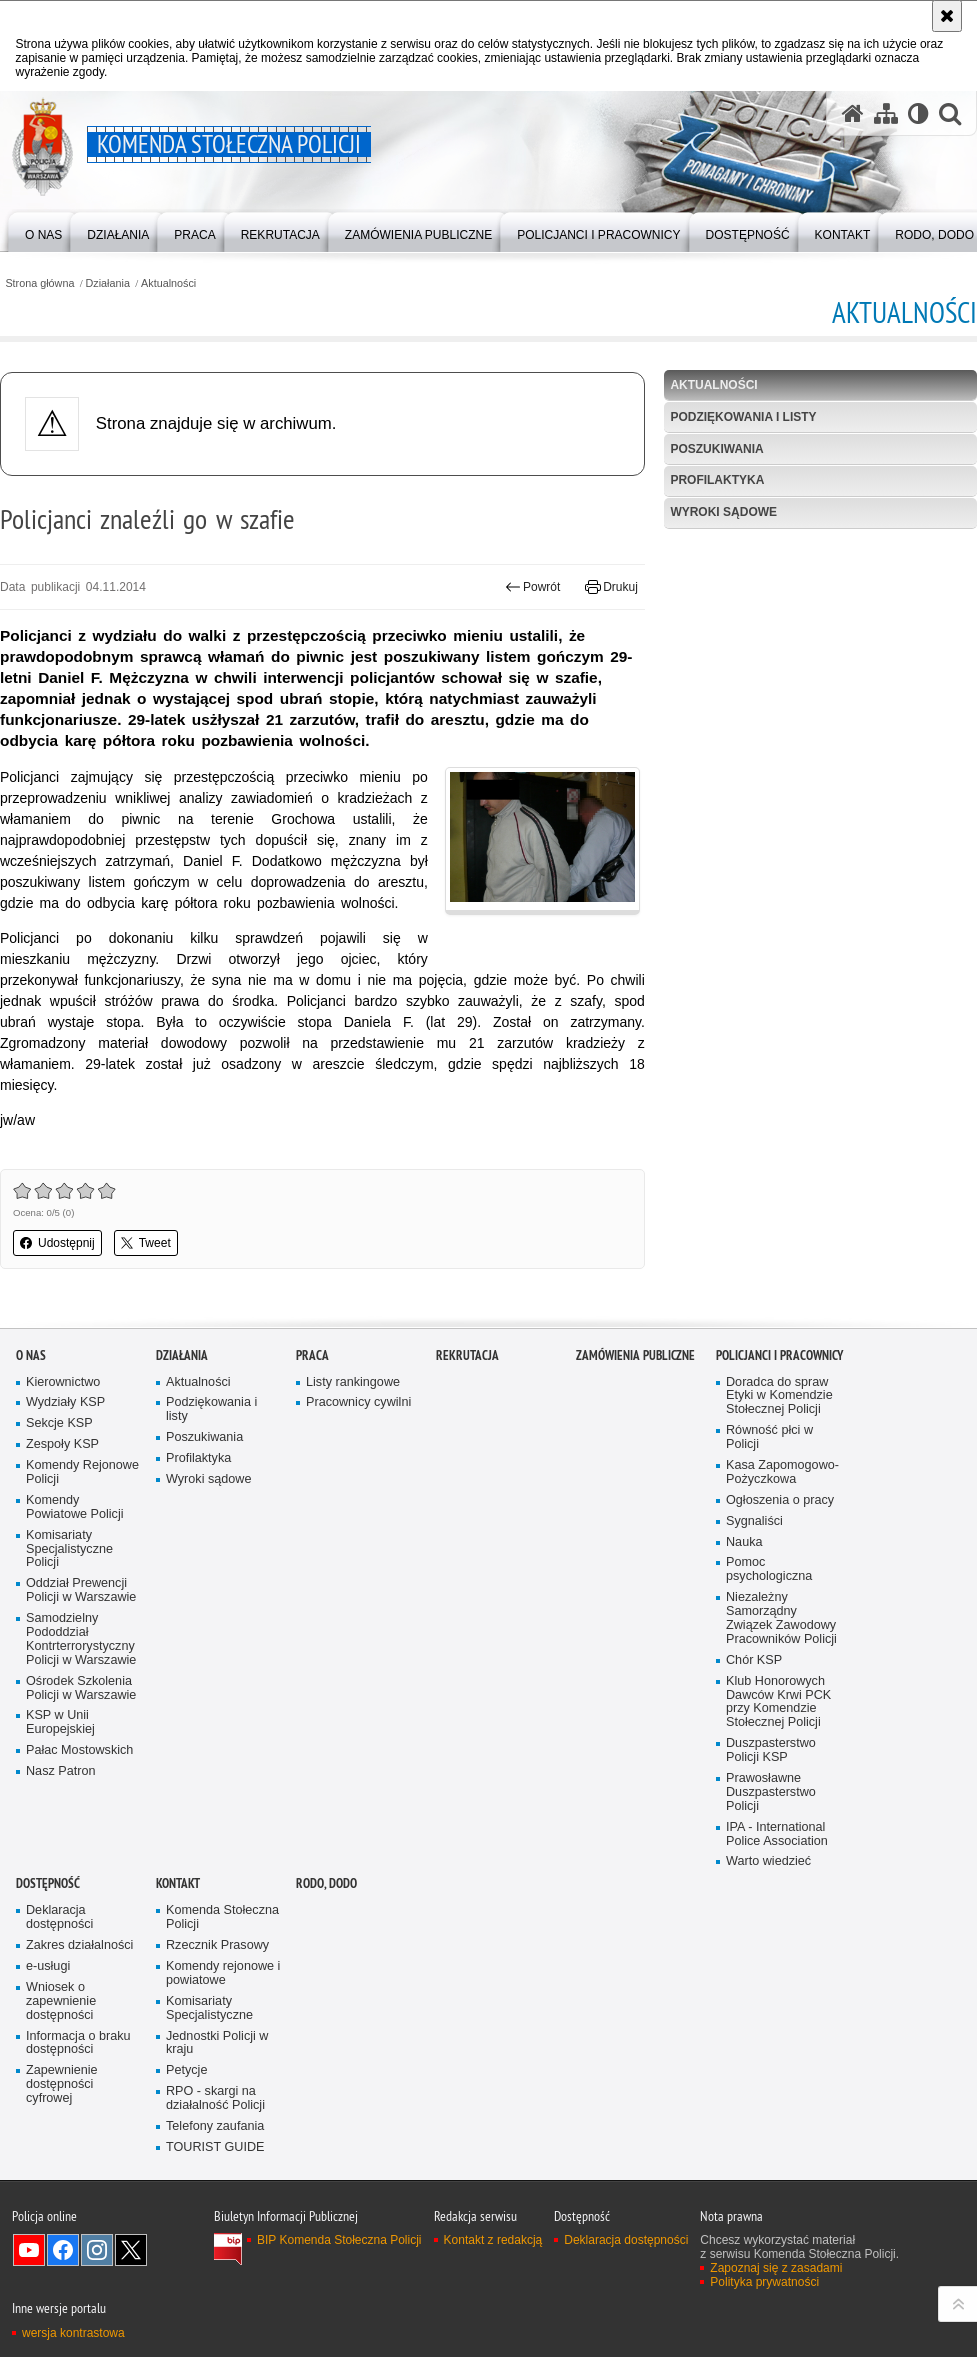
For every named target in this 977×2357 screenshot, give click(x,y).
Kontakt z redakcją (493, 2240)
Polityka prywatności (764, 2282)
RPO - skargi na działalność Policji (215, 2098)
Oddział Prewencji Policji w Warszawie (81, 1590)
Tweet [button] (146, 1243)
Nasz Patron (60, 1771)
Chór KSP (754, 1660)
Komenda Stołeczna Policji (222, 1917)
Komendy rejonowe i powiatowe (223, 1973)
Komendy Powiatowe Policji (75, 1507)
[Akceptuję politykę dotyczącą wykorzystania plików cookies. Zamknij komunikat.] (947, 16)
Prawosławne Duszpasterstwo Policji (771, 1792)
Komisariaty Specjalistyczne (209, 2008)
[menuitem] (43, 230)
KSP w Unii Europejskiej (60, 1722)
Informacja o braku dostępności (78, 2043)
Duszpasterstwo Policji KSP (771, 1750)
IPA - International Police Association (777, 1834)
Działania (108, 283)
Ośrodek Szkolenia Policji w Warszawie (81, 1688)
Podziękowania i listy (743, 417)
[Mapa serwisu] (886, 113)
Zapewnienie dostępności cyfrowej (62, 2084)
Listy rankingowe (353, 1382)
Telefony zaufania (215, 2126)
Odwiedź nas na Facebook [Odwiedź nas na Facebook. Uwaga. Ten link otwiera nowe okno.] (63, 2250)
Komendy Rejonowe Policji (82, 1472)
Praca (312, 1355)
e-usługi (48, 1966)
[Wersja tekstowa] (918, 113)
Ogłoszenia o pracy (780, 1500)
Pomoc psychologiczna (769, 1569)
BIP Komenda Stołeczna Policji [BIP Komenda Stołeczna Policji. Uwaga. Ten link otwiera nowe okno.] (339, 2240)
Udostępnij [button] (57, 1243)
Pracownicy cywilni (358, 1402)
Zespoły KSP (62, 1444)
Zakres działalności (79, 1945)
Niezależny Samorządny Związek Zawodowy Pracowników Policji (781, 1618)
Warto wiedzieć (768, 1861)
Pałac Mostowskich (79, 1750)
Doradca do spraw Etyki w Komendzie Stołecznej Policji (779, 1396)
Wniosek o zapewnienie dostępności (61, 2001)
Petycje (186, 2070)
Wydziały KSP (65, 1402)
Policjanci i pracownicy (779, 1355)
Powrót (533, 587)
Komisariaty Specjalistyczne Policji (69, 1549)
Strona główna (39, 283)
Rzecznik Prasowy (217, 1945)
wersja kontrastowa (73, 2333)
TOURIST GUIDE (215, 2147)
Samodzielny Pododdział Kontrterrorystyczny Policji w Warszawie (81, 1639)
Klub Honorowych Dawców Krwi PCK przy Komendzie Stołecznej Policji (778, 1702)
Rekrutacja (467, 1355)
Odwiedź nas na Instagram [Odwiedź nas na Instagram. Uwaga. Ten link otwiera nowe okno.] (97, 2250)
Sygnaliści (754, 1521)
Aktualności (168, 283)
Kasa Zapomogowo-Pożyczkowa (782, 1472)
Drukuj (611, 587)
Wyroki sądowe (723, 512)
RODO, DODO (326, 1883)
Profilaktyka (717, 480)
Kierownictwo (63, 1382)
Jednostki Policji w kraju (217, 2043)
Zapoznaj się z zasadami (776, 2268)
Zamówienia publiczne (635, 1355)
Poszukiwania (716, 449)
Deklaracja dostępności (59, 1917)
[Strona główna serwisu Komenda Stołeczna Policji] (853, 113)
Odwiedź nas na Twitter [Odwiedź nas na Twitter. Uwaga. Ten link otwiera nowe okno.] (131, 2250)
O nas (31, 1355)
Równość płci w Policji (769, 1437)
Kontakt (178, 1883)
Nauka (744, 1542)
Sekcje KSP (59, 1423)
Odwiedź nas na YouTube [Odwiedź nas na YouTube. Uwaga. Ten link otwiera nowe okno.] (29, 2250)
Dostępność (48, 1883)
